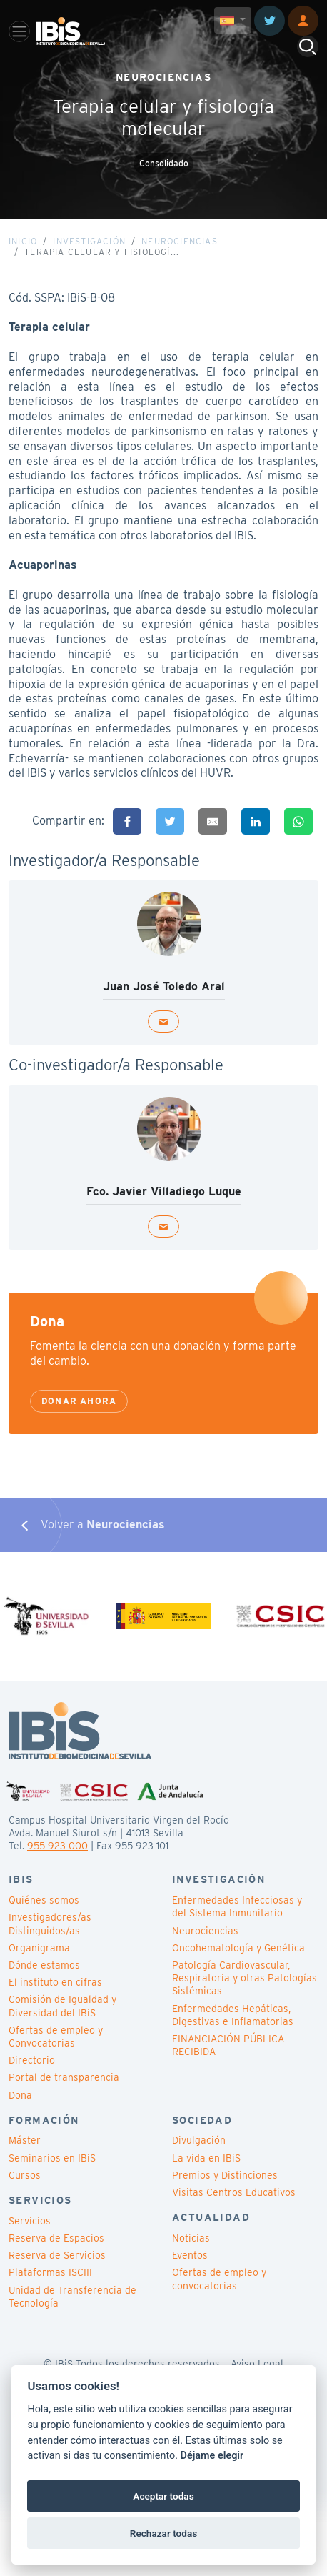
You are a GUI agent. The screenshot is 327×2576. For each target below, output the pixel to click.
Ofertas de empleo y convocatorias (219, 2279)
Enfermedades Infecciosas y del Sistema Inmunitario (237, 1906)
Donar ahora (78, 1401)
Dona (20, 2095)
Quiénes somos (44, 1900)
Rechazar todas (163, 2533)
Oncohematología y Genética (238, 1948)
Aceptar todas (163, 2496)
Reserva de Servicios (57, 2255)
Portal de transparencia (64, 2077)
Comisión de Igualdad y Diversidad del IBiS (62, 2006)
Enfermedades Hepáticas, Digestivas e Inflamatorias (232, 2015)
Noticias (191, 2238)
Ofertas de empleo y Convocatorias (56, 2036)
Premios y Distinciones (225, 2175)
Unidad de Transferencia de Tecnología (72, 2296)
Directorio (32, 2060)
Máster (25, 2140)
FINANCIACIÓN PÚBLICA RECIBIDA (228, 2045)
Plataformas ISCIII (50, 2272)
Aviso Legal (257, 2363)
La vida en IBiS (206, 2158)
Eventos (190, 2255)
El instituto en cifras (55, 1982)
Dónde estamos (44, 1965)
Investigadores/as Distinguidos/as (50, 1923)
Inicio (23, 241)
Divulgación (199, 2140)
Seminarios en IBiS (52, 2158)
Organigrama (39, 1948)
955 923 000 (57, 1845)
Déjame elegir (212, 2456)
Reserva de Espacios (56, 2238)
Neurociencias (179, 241)
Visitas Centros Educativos (234, 2192)
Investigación (89, 241)
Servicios (30, 2221)
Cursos (25, 2175)
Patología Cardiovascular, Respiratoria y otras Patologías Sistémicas (244, 1977)
